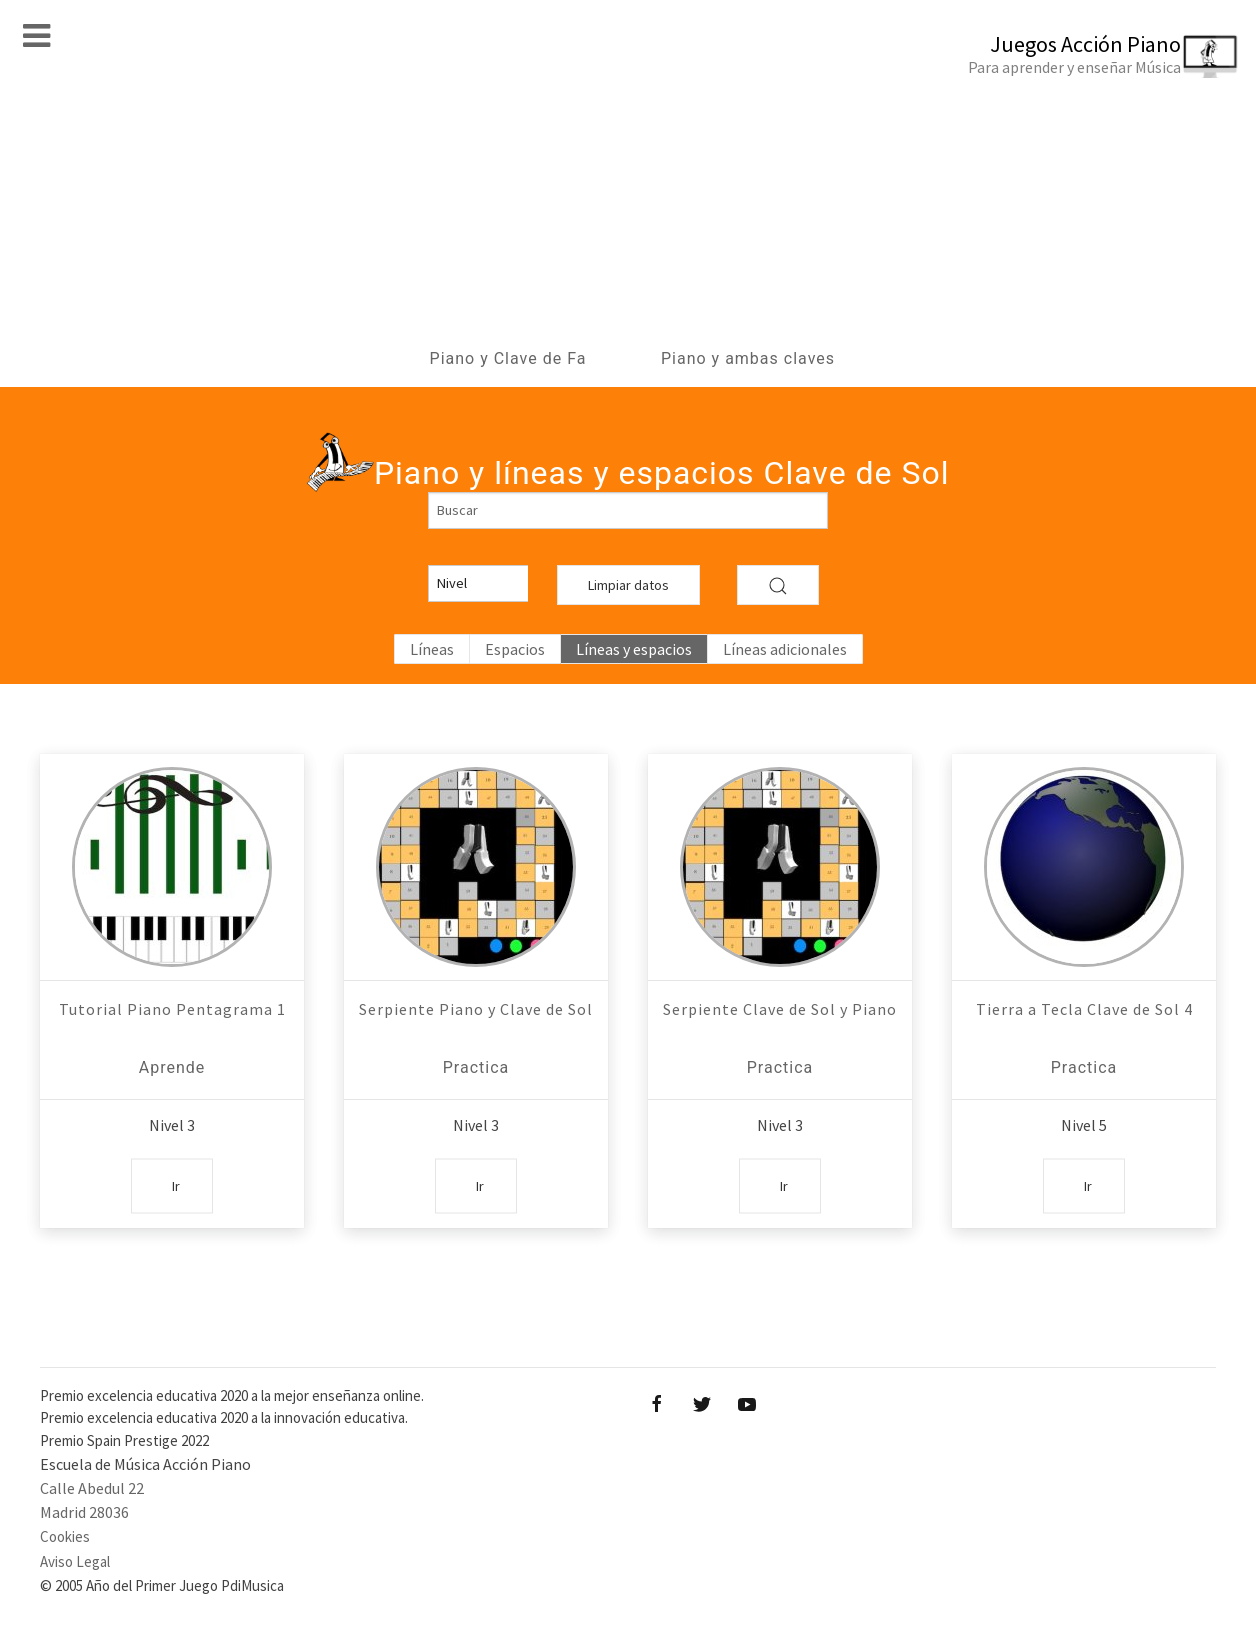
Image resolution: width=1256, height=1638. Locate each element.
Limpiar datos (628, 585)
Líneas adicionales (785, 649)
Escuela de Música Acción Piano (145, 1464)
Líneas (432, 649)
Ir (176, 1185)
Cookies (65, 1536)
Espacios (515, 649)
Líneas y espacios (634, 649)
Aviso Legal (75, 1561)
